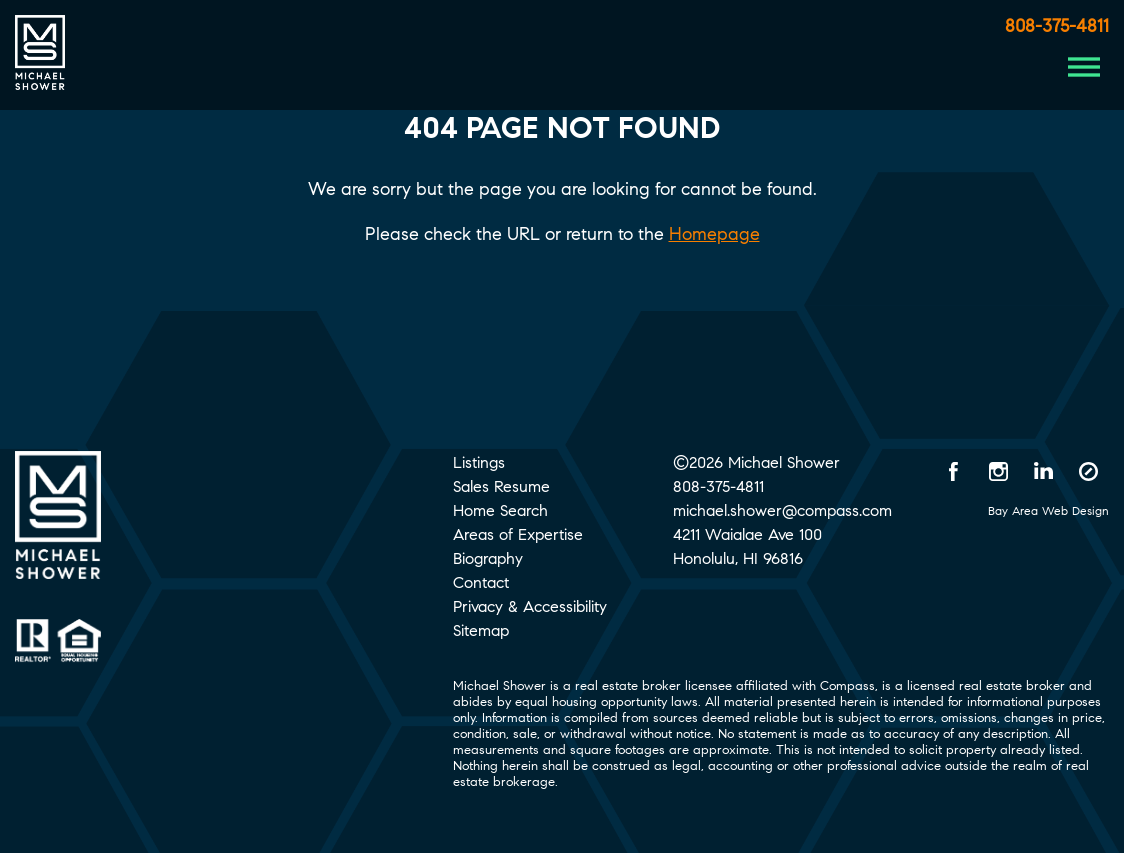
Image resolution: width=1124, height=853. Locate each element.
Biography (488, 558)
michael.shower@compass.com (782, 510)
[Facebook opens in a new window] (954, 471)
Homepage (714, 234)
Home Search (500, 510)
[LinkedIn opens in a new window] (1044, 471)
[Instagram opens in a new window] (999, 471)
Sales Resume (501, 486)
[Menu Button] (1084, 67)
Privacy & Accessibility (530, 606)
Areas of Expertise (518, 534)
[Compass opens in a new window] (1089, 471)
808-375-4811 (1057, 26)
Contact (481, 582)
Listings (479, 462)
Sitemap (481, 630)
